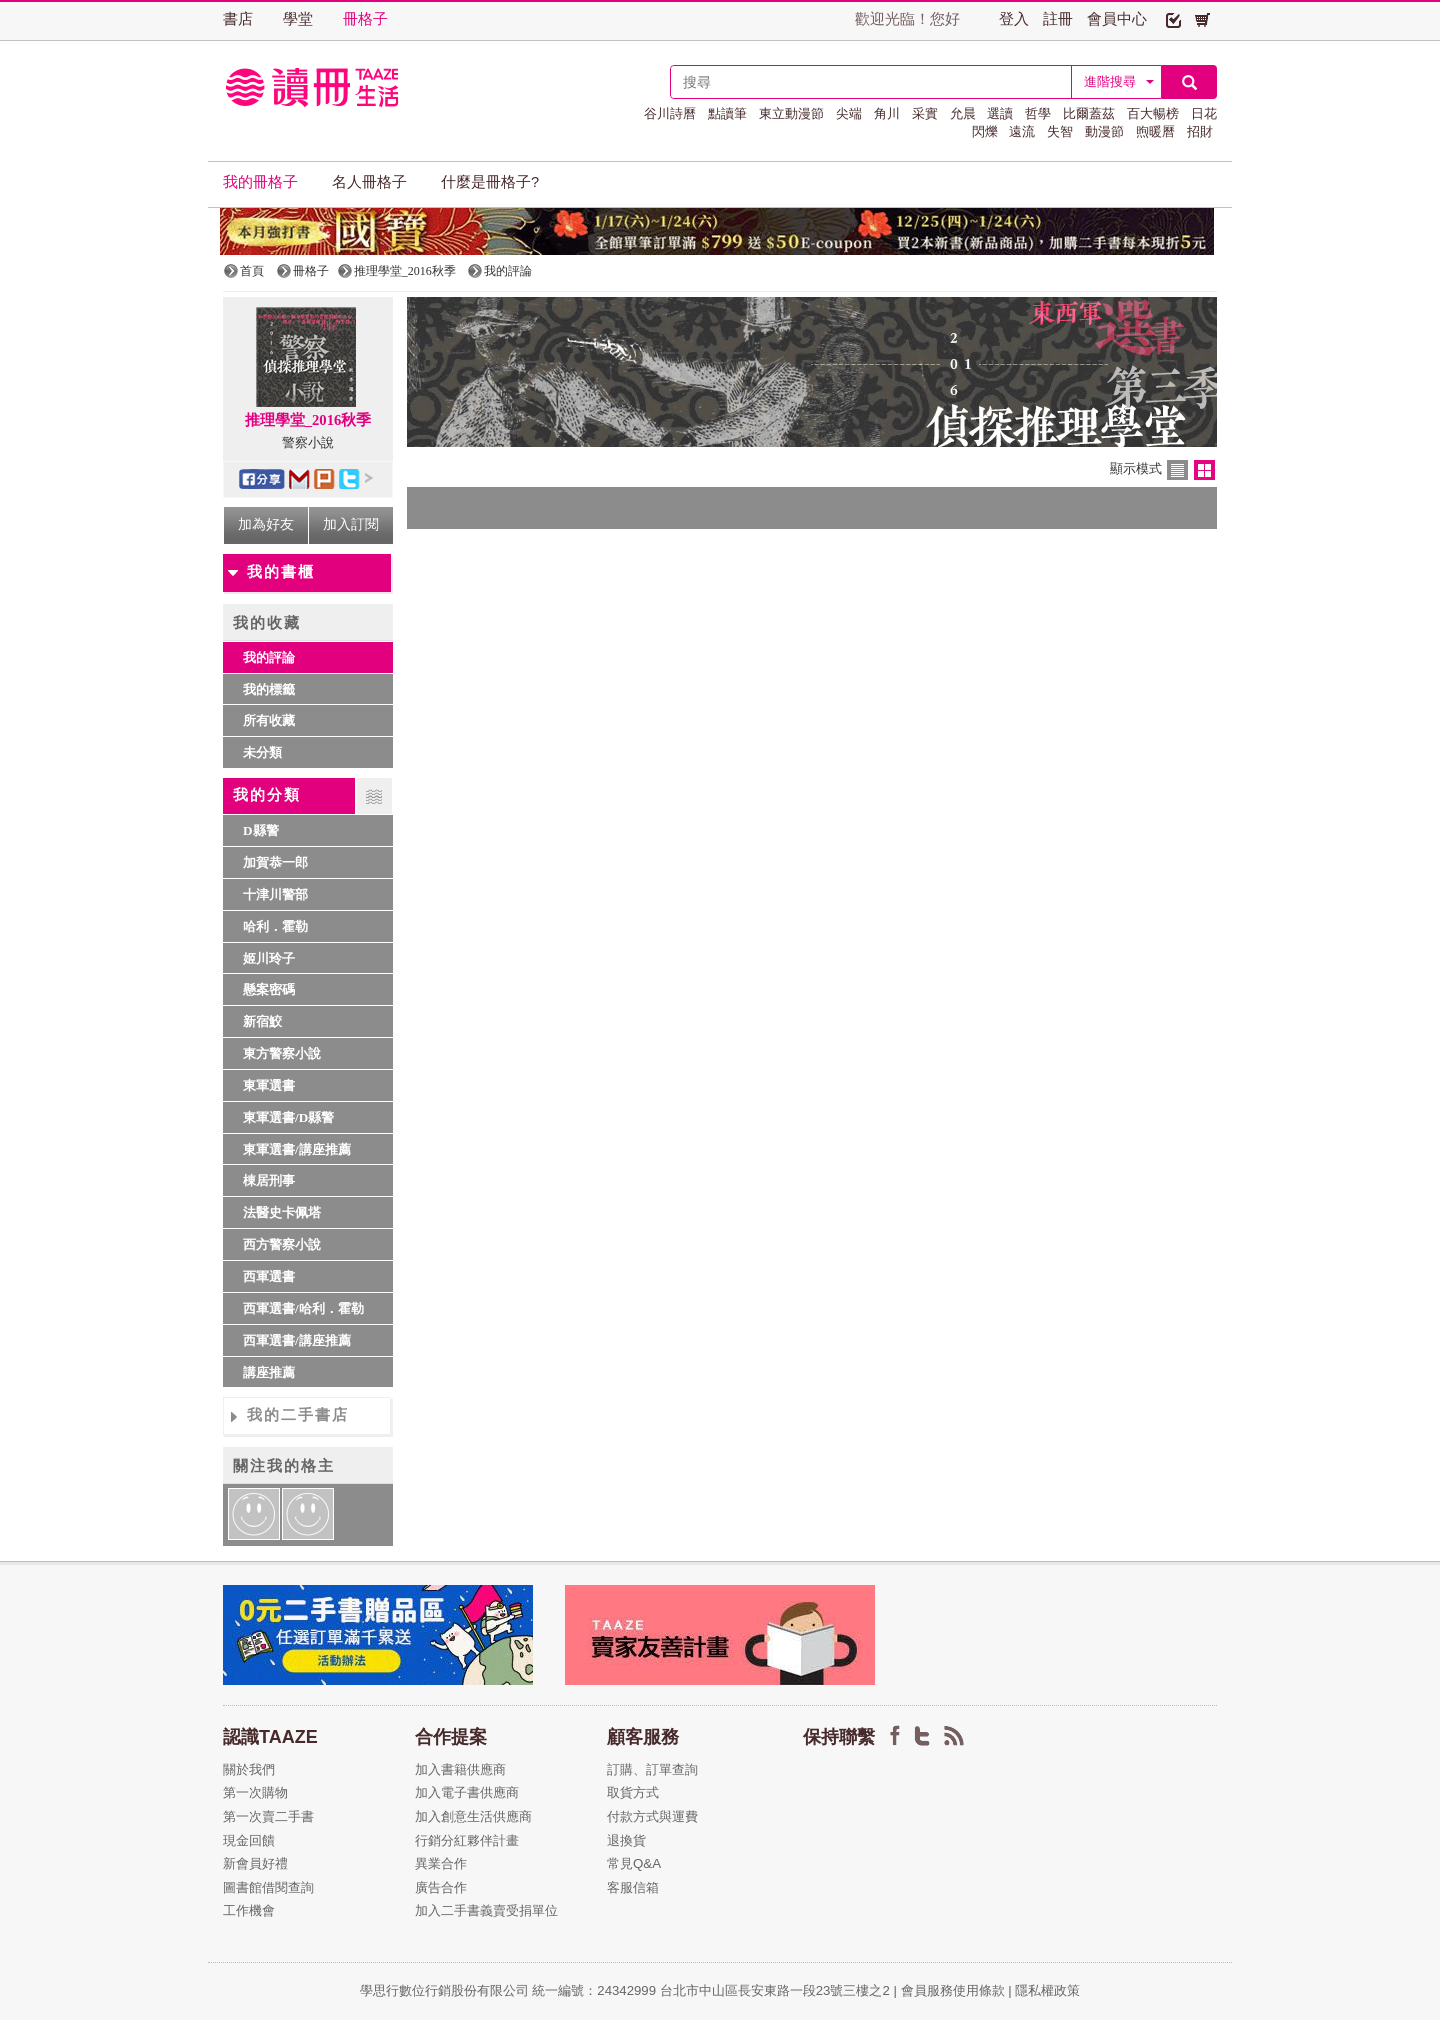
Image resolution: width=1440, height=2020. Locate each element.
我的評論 (269, 657)
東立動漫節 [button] (791, 113)
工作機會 (249, 1910)
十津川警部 (275, 894)
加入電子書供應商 (467, 1792)
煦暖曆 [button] (1155, 131)
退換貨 (626, 1840)
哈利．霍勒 (275, 926)
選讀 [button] (1000, 113)
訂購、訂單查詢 (652, 1769)
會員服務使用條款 (953, 1990)
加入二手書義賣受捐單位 (486, 1910)
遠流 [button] (1022, 131)
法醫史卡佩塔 (282, 1212)
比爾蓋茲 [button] (1089, 113)
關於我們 (249, 1769)
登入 (1014, 19)
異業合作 (441, 1863)
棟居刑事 (269, 1180)
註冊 (1058, 19)
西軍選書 (269, 1276)
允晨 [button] (963, 113)
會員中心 (1117, 19)
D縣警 (261, 830)
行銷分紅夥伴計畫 (467, 1840)
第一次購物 (255, 1792)
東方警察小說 (282, 1053)
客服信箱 (633, 1887)
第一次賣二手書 (268, 1816)
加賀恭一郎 (275, 862)
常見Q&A (634, 1863)
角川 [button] (887, 113)
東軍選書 (269, 1085)
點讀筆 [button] (727, 113)
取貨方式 (633, 1792)
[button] (1173, 19)
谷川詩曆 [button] (670, 113)
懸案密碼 (269, 989)
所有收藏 (269, 720)
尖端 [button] (849, 113)
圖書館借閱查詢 (268, 1887)
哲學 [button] (1038, 113)
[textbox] (871, 82)
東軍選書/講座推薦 (297, 1149)
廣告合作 (441, 1887)
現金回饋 (249, 1840)
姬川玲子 (269, 958)
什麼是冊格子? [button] (490, 182)
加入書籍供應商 (460, 1769)
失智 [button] (1060, 131)
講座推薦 (269, 1372)
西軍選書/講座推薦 (297, 1340)
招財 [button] (1200, 131)
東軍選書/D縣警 (288, 1117)
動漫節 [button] (1104, 131)
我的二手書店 (298, 1415)
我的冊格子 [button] (260, 182)
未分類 (262, 752)
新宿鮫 (262, 1021)
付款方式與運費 (652, 1816)
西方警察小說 (282, 1244)
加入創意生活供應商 (473, 1816)
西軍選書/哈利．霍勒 (303, 1308)
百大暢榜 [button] (1153, 113)
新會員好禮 (255, 1863)
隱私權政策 (1047, 1990)
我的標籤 (269, 689)
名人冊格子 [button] (369, 182)
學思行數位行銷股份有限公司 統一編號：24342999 (510, 1990)
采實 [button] (925, 113)
